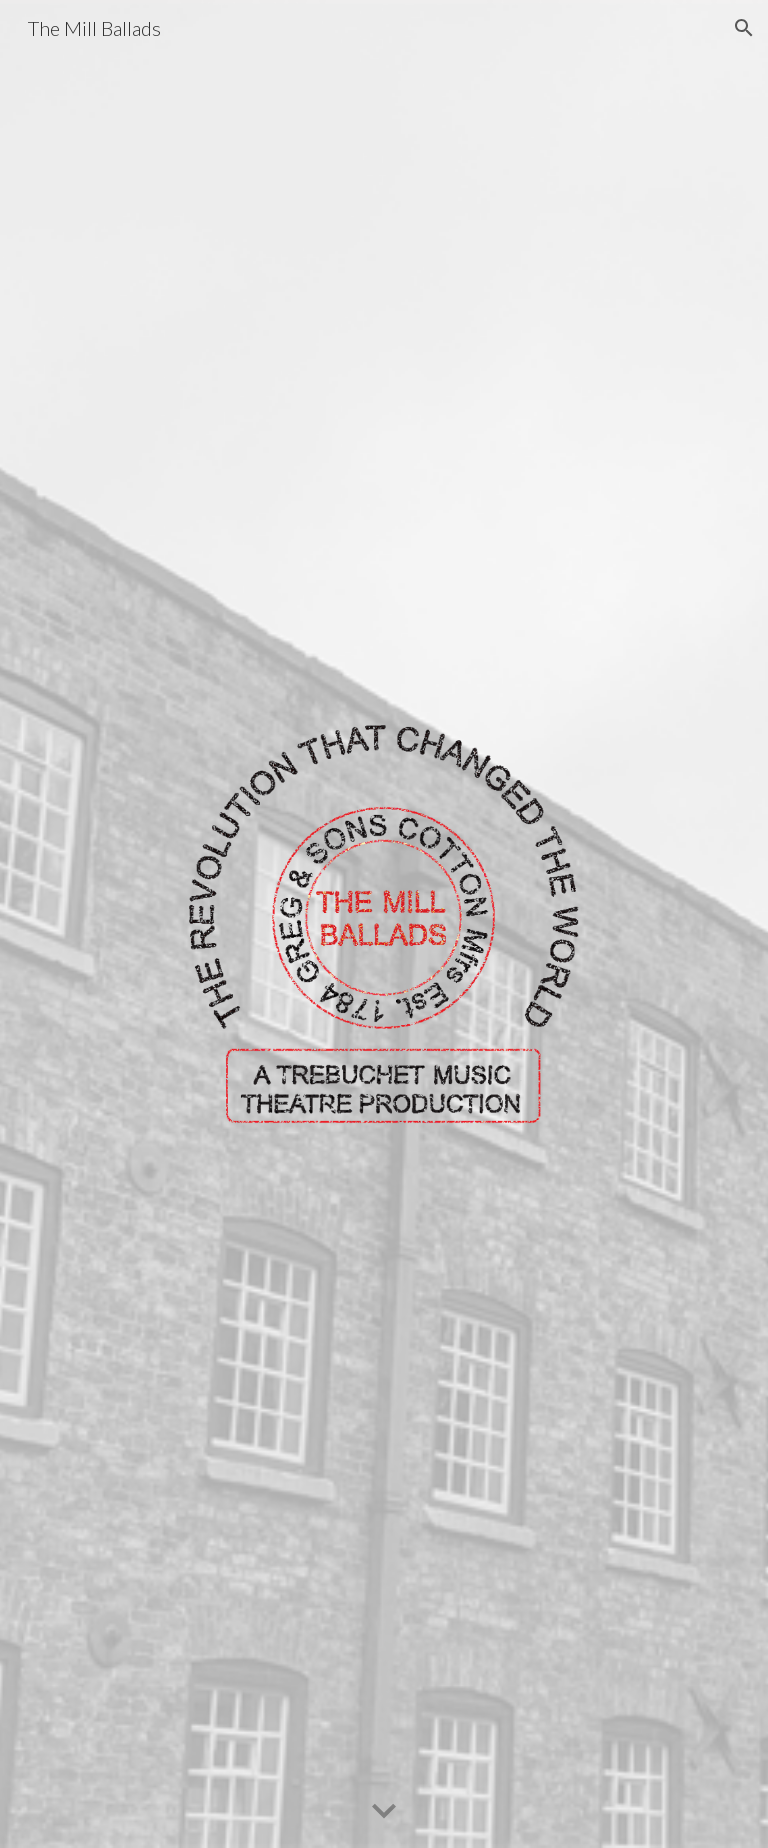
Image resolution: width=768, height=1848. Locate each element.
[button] (744, 28)
